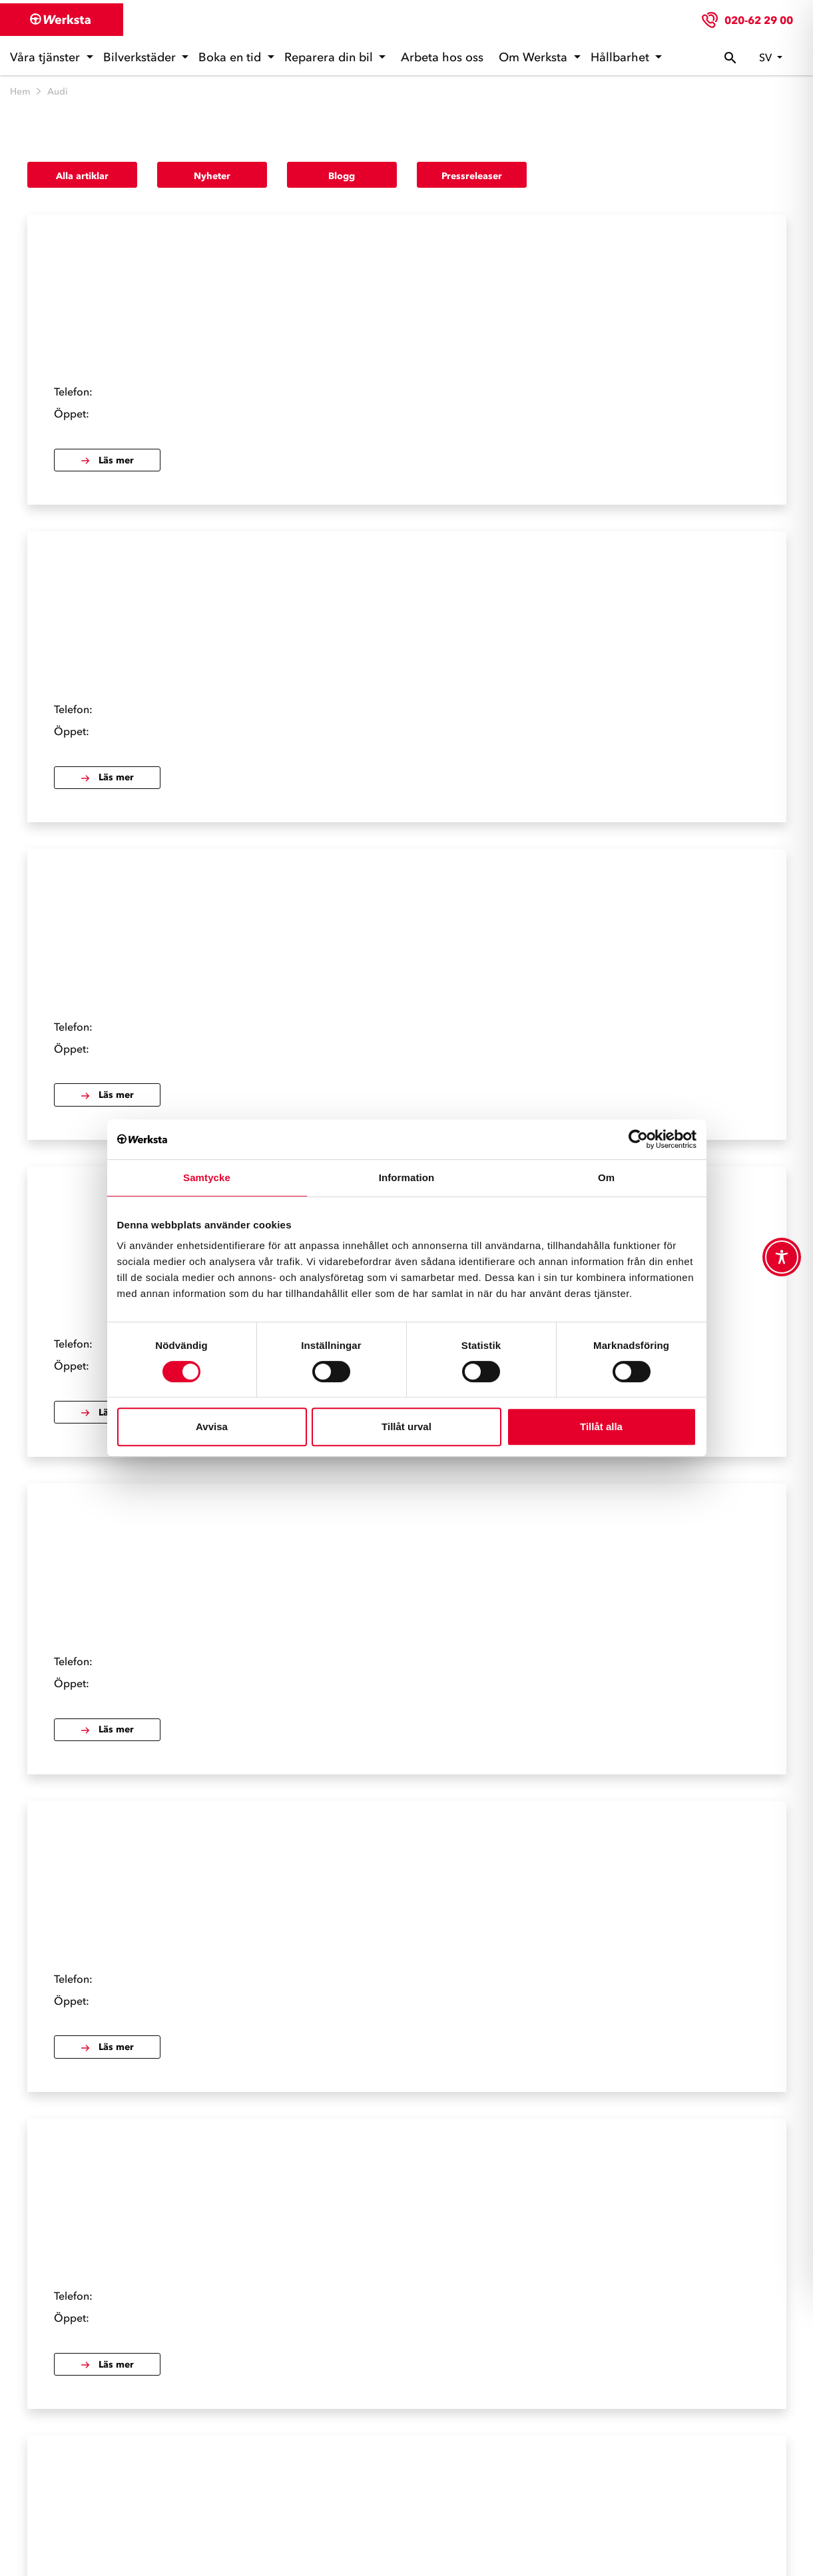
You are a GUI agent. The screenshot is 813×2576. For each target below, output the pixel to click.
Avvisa (212, 1426)
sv (766, 57)
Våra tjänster (46, 57)
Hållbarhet (622, 57)
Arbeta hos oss (442, 57)
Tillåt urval (406, 1426)
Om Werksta (535, 57)
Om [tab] (606, 1177)
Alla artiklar (82, 176)
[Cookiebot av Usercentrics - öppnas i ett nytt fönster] (638, 1139)
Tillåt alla (601, 1426)
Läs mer (360, 340)
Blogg (341, 176)
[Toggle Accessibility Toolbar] (782, 1257)
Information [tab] (407, 1177)
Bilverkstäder (141, 57)
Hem (20, 91)
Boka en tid (231, 57)
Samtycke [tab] (206, 1177)
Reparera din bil (330, 57)
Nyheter (212, 176)
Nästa (430, 2209)
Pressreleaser (471, 176)
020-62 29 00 (758, 20)
